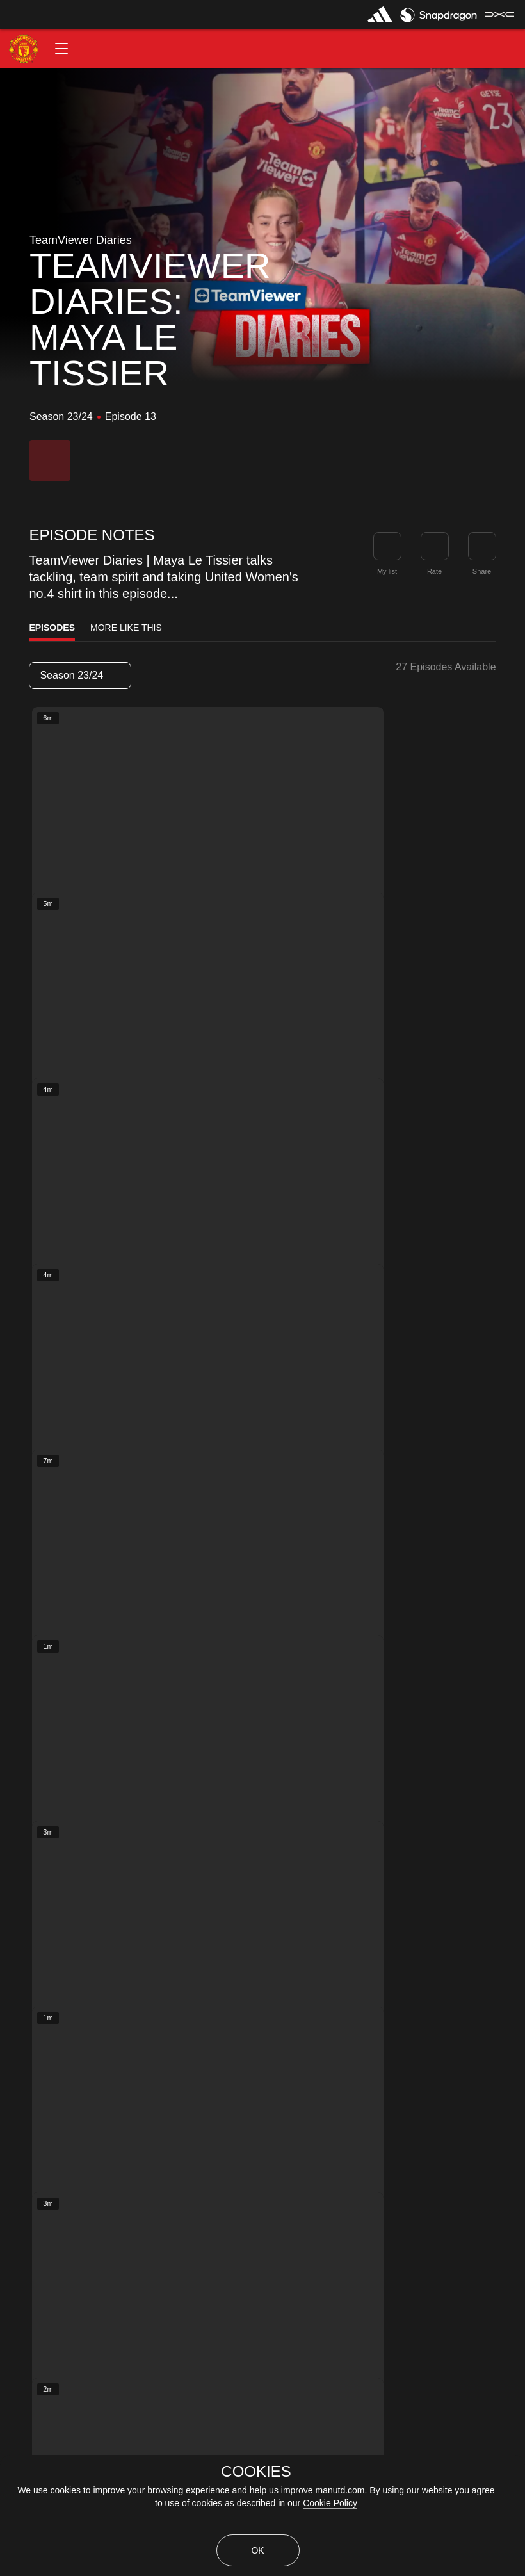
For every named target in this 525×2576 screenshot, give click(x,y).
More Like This (126, 627)
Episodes (52, 627)
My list (387, 571)
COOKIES (256, 2471)
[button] (61, 48)
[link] (482, 546)
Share (481, 571)
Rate (434, 571)
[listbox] (80, 675)
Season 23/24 (79, 675)
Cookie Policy (330, 2503)
